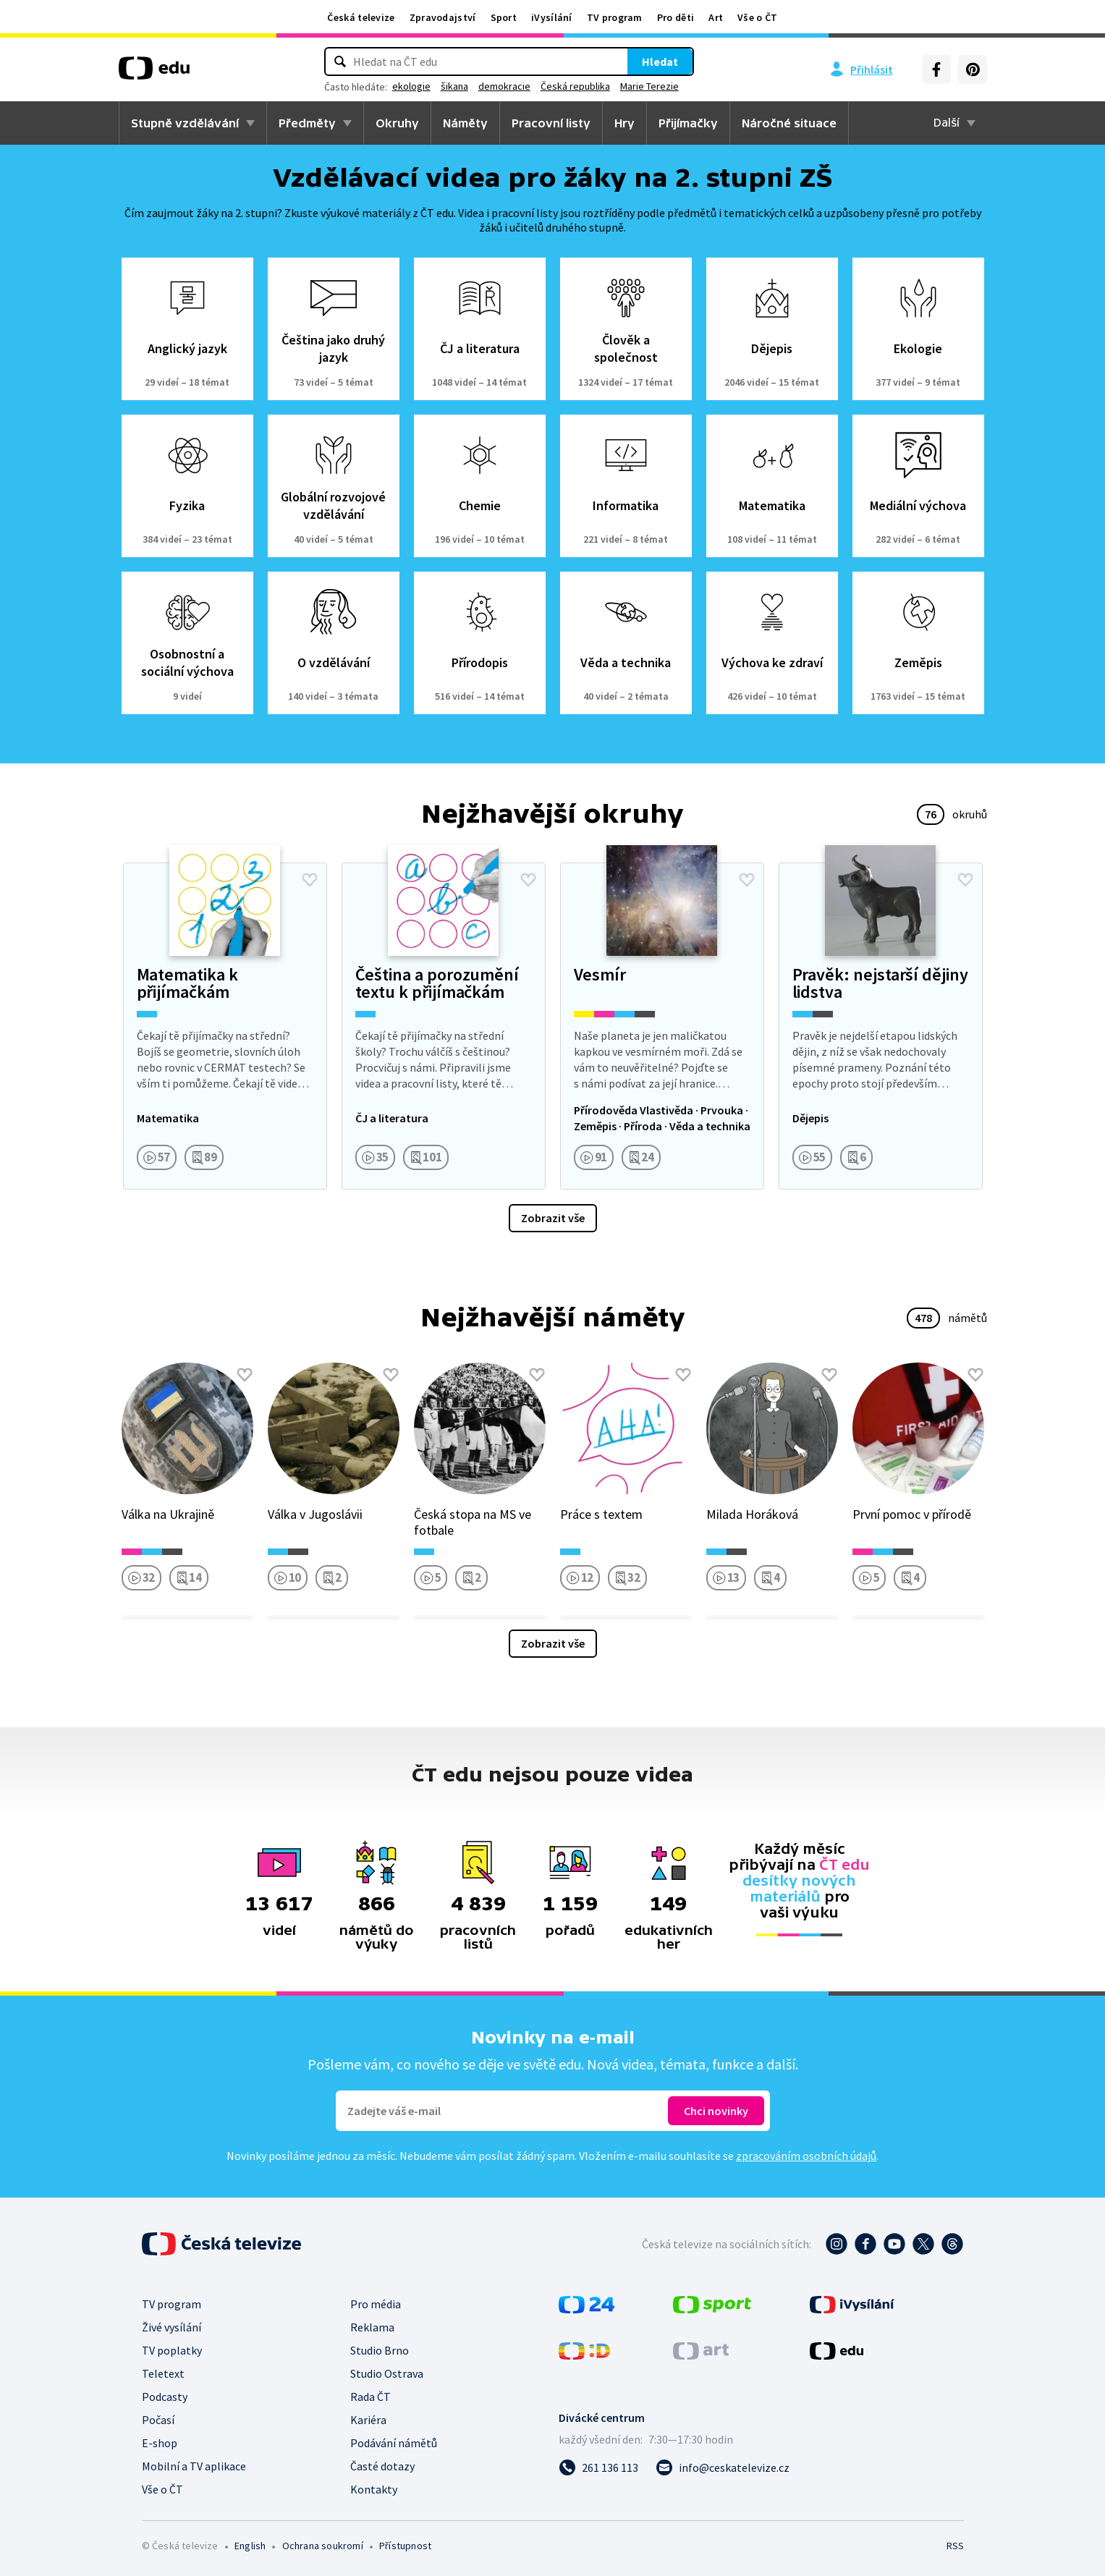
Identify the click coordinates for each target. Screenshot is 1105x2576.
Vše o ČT (757, 17)
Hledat (625, 61)
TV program (615, 17)
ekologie (447, 86)
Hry (624, 123)
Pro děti (675, 17)
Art (715, 17)
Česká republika (610, 86)
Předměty (307, 123)
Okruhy (397, 123)
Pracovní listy (551, 123)
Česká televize (360, 17)
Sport (504, 17)
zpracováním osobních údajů (806, 2155)
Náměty (465, 123)
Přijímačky (688, 123)
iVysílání (551, 17)
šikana (490, 86)
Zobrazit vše (553, 1218)
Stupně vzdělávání (185, 123)
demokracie (540, 86)
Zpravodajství (443, 17)
